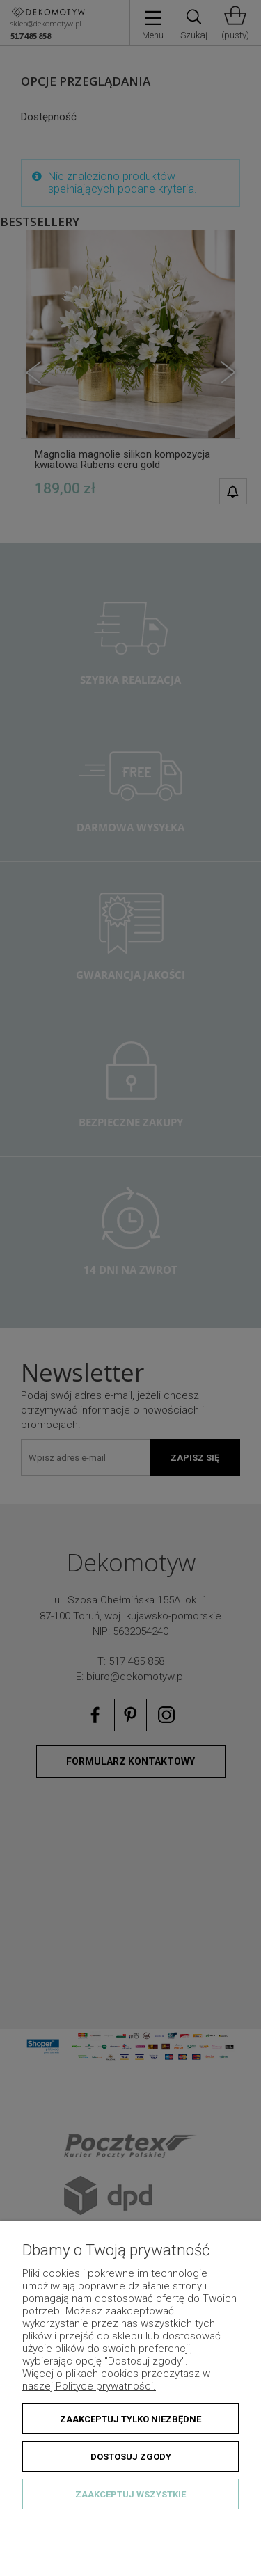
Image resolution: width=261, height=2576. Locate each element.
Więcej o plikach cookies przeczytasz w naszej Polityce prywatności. (116, 2379)
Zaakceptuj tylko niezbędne (130, 2419)
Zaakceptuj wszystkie (130, 2494)
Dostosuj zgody (130, 2456)
